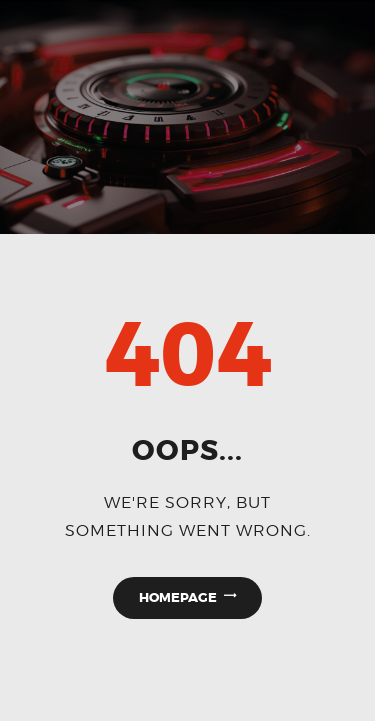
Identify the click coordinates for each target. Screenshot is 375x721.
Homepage (178, 597)
